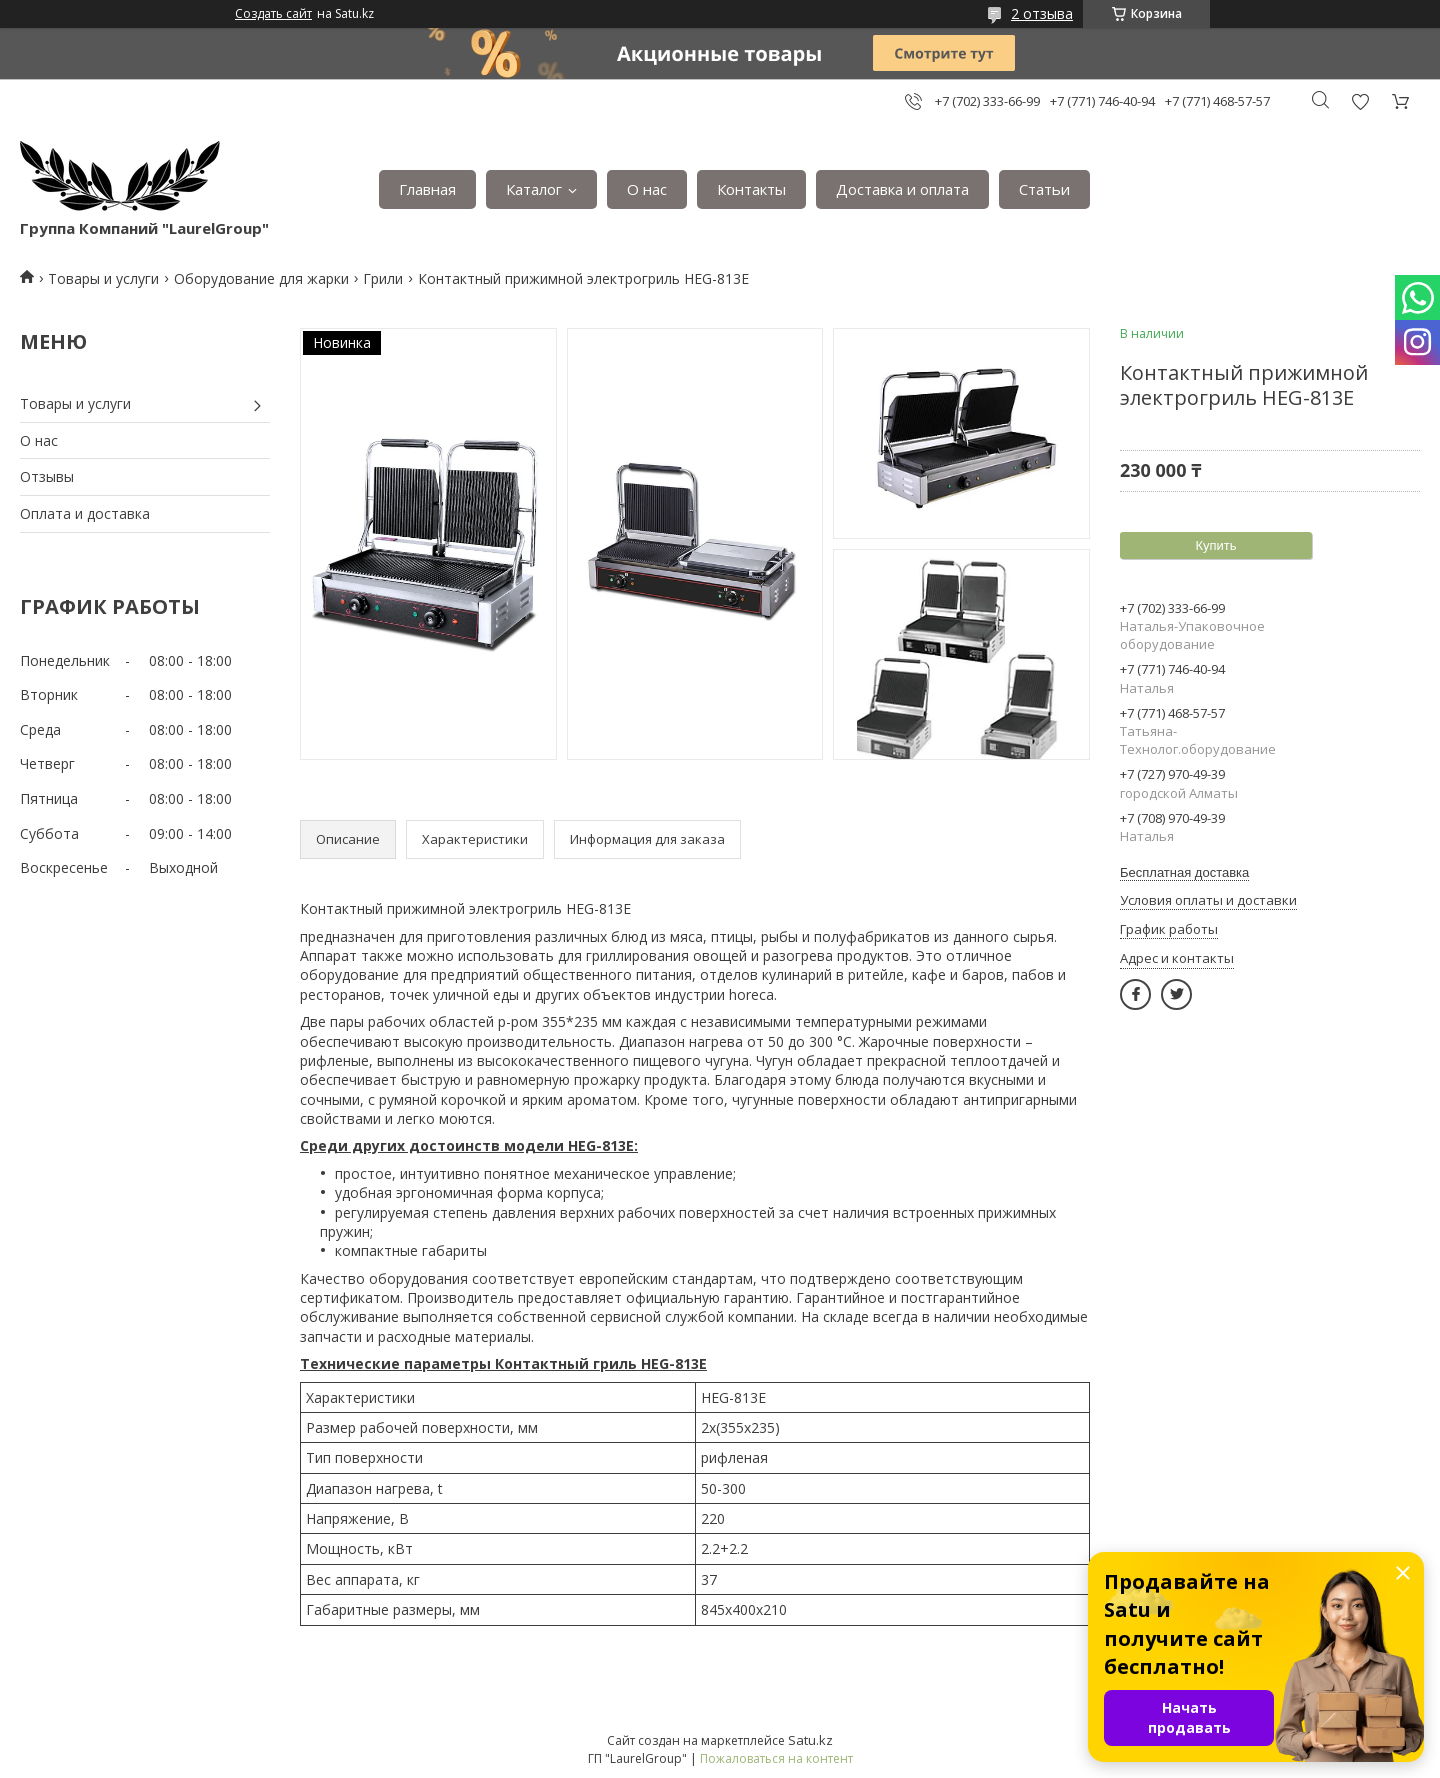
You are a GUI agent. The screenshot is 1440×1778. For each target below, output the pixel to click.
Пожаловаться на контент (776, 1758)
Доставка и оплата (902, 189)
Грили (383, 278)
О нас (647, 189)
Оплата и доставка (85, 513)
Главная (427, 189)
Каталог (534, 189)
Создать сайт (273, 14)
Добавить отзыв (1360, 101)
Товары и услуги (103, 278)
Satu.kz (810, 1740)
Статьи (1044, 189)
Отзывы (47, 476)
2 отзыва (1042, 13)
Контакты (751, 189)
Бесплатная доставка (1184, 872)
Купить (1215, 545)
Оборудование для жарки (261, 278)
